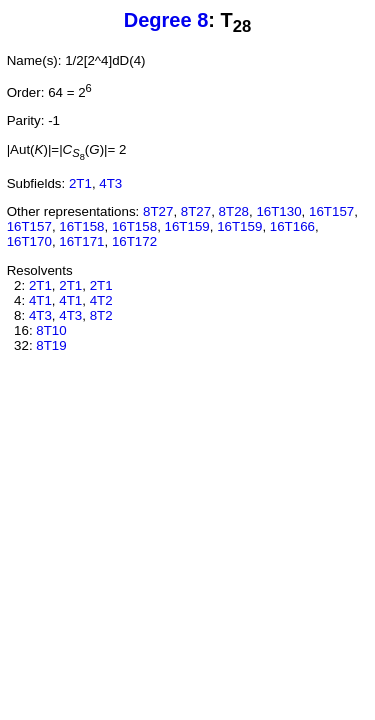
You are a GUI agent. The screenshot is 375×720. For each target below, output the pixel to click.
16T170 (29, 241)
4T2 (101, 300)
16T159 (187, 226)
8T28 (234, 211)
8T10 (51, 330)
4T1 (40, 300)
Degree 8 (166, 20)
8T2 (101, 315)
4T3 (110, 183)
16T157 (331, 211)
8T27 (158, 211)
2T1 (80, 183)
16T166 (292, 226)
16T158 (81, 226)
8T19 (51, 345)
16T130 (278, 211)
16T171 (81, 241)
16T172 (134, 241)
